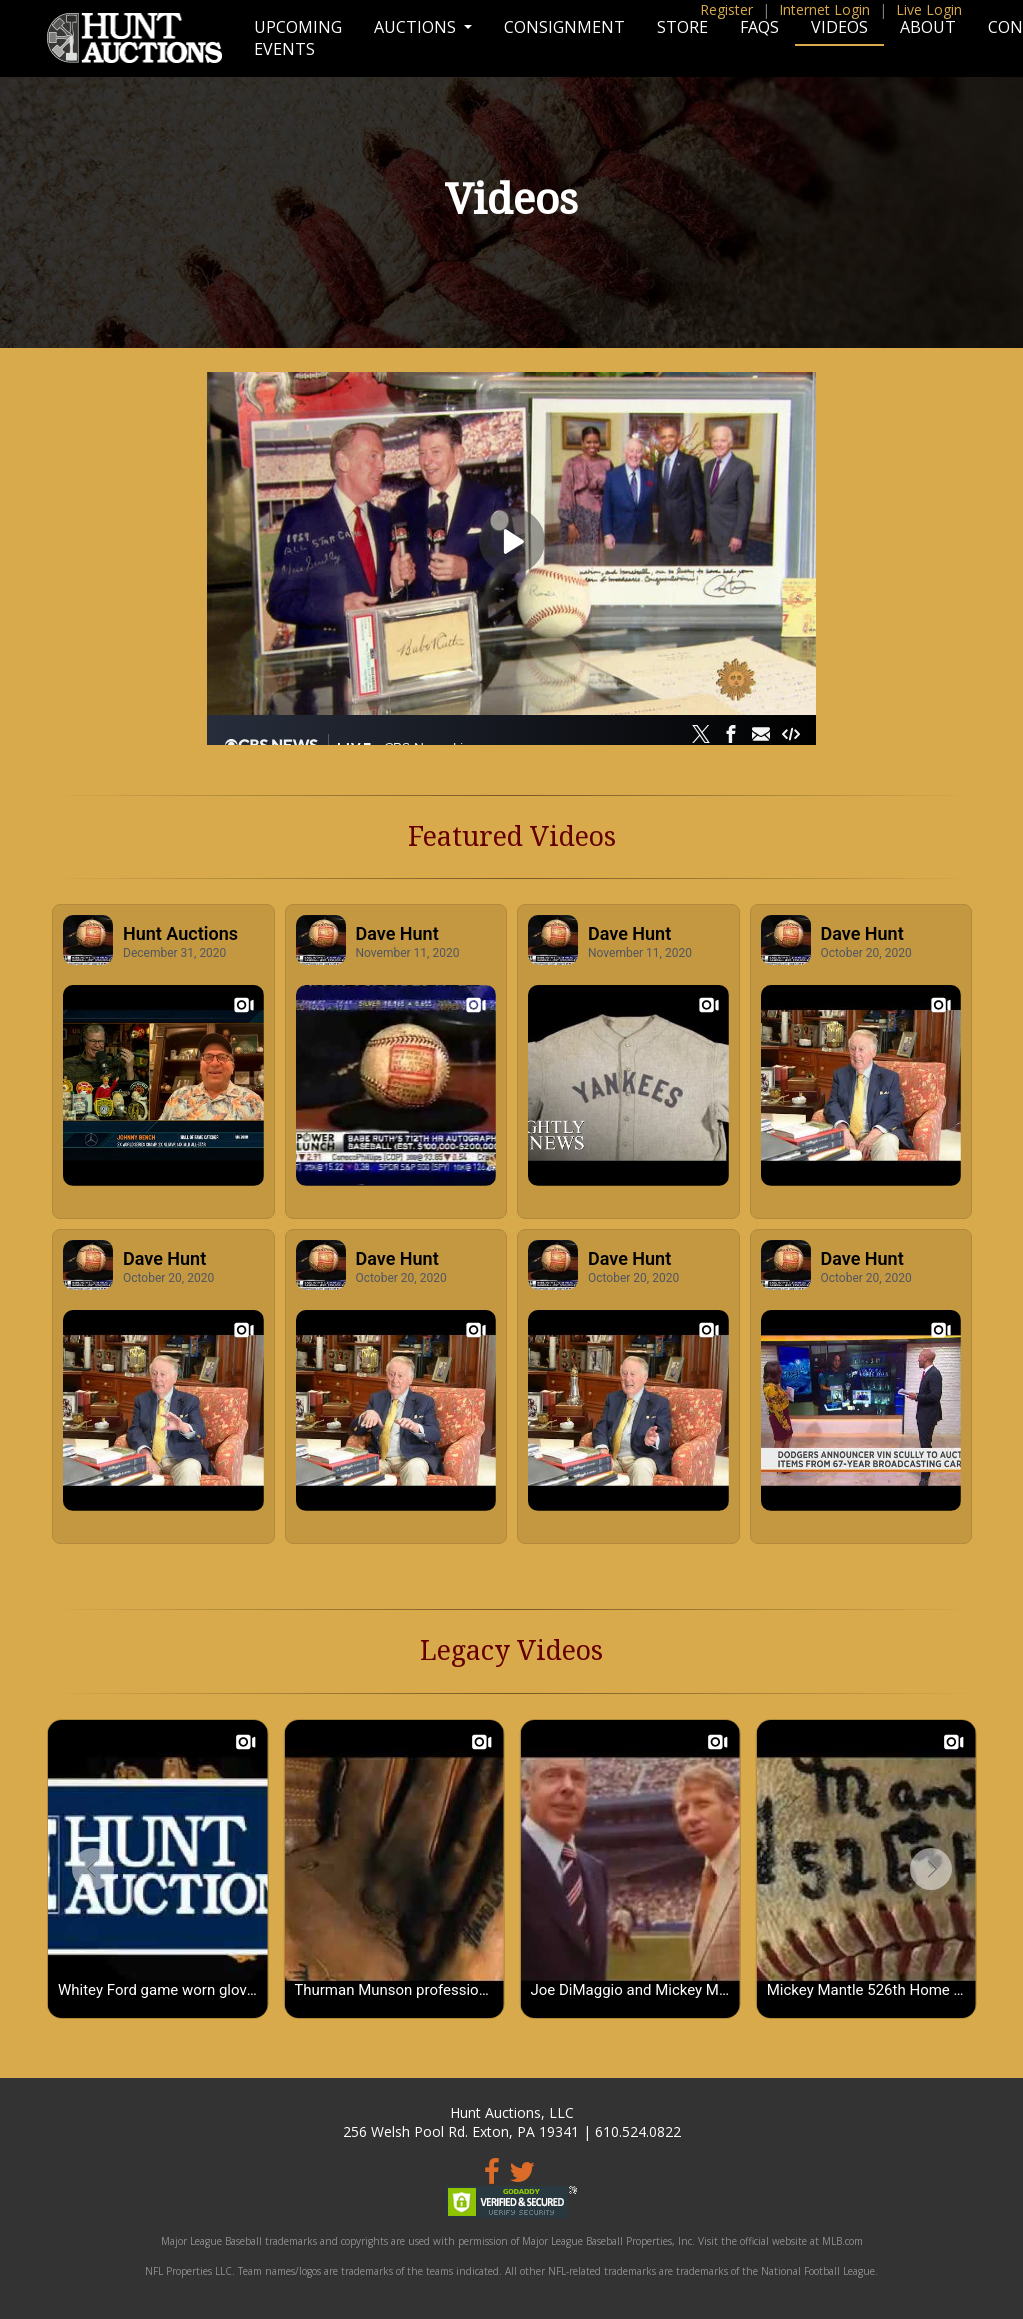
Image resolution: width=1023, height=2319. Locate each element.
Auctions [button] (417, 27)
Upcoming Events (298, 38)
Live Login (929, 9)
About (928, 27)
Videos (839, 27)
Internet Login (824, 9)
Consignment (564, 27)
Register (726, 9)
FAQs (759, 27)
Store (682, 27)
